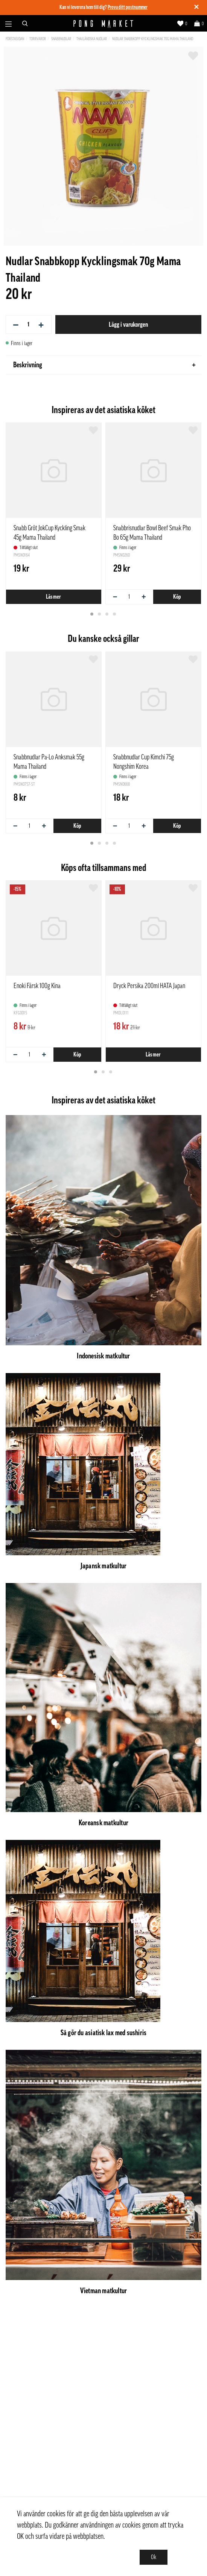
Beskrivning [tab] (104, 365)
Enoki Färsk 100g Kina (37, 985)
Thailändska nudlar (91, 39)
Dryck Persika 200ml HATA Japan (149, 985)
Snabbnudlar (61, 39)
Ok (153, 2557)
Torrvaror (37, 39)
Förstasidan (15, 39)
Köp (177, 597)
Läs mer (53, 597)
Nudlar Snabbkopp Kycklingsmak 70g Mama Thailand (152, 39)
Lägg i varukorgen (128, 324)
